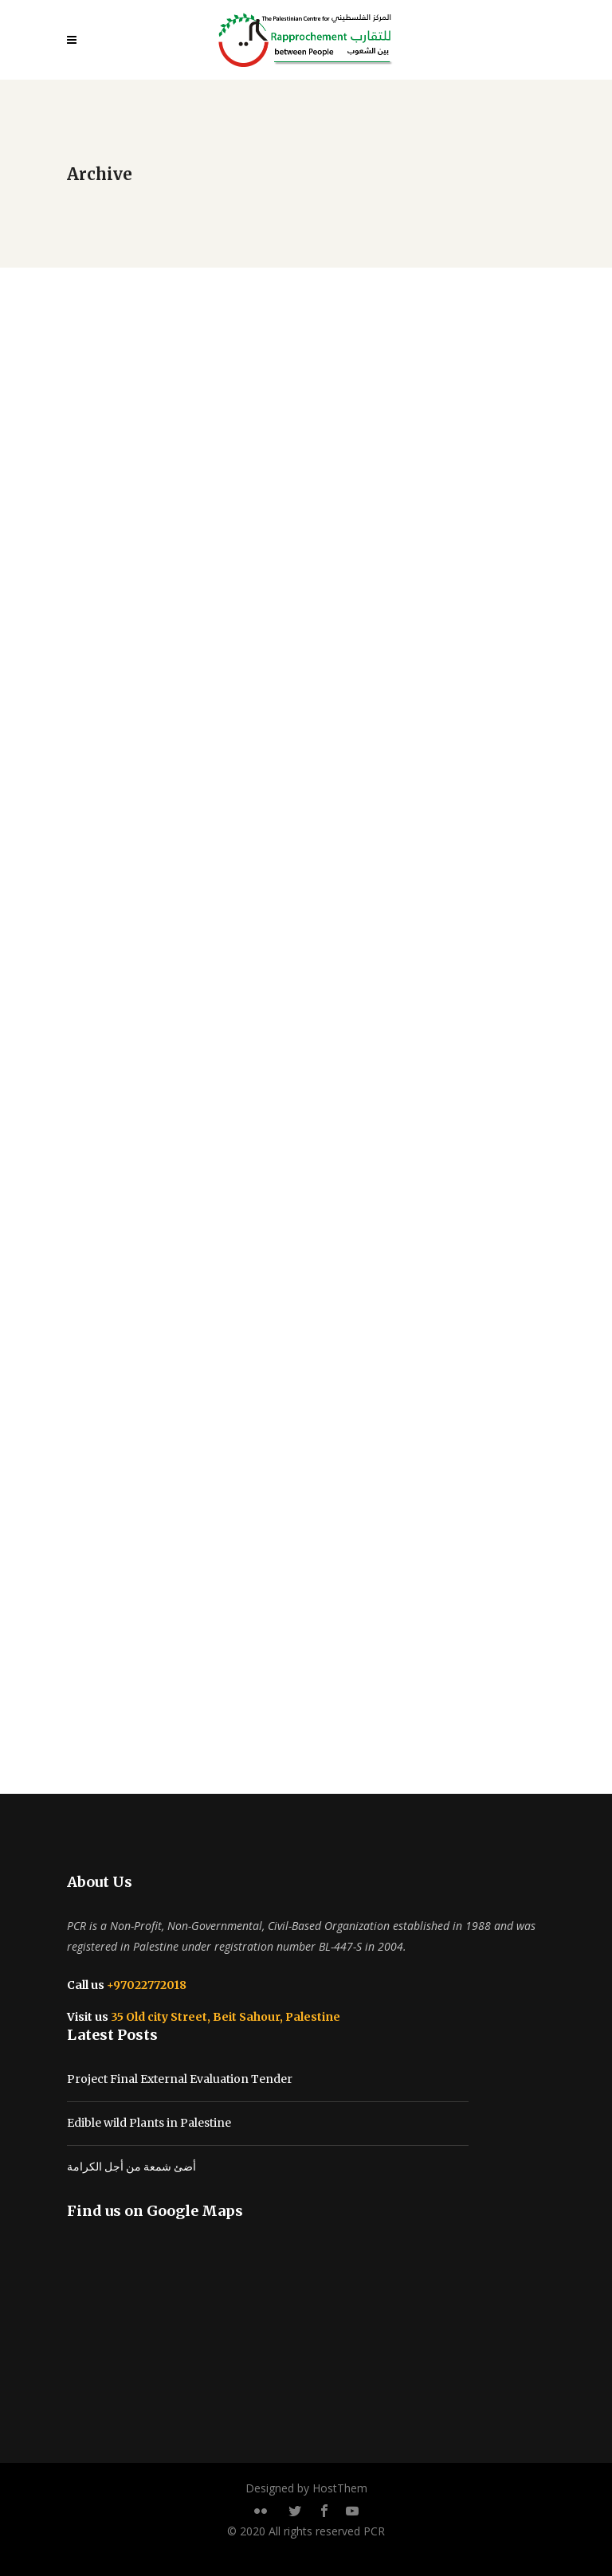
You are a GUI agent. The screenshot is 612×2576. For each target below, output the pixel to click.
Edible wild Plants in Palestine (149, 2123)
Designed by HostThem (306, 2488)
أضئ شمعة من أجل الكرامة (131, 2166)
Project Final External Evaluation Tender (179, 2079)
